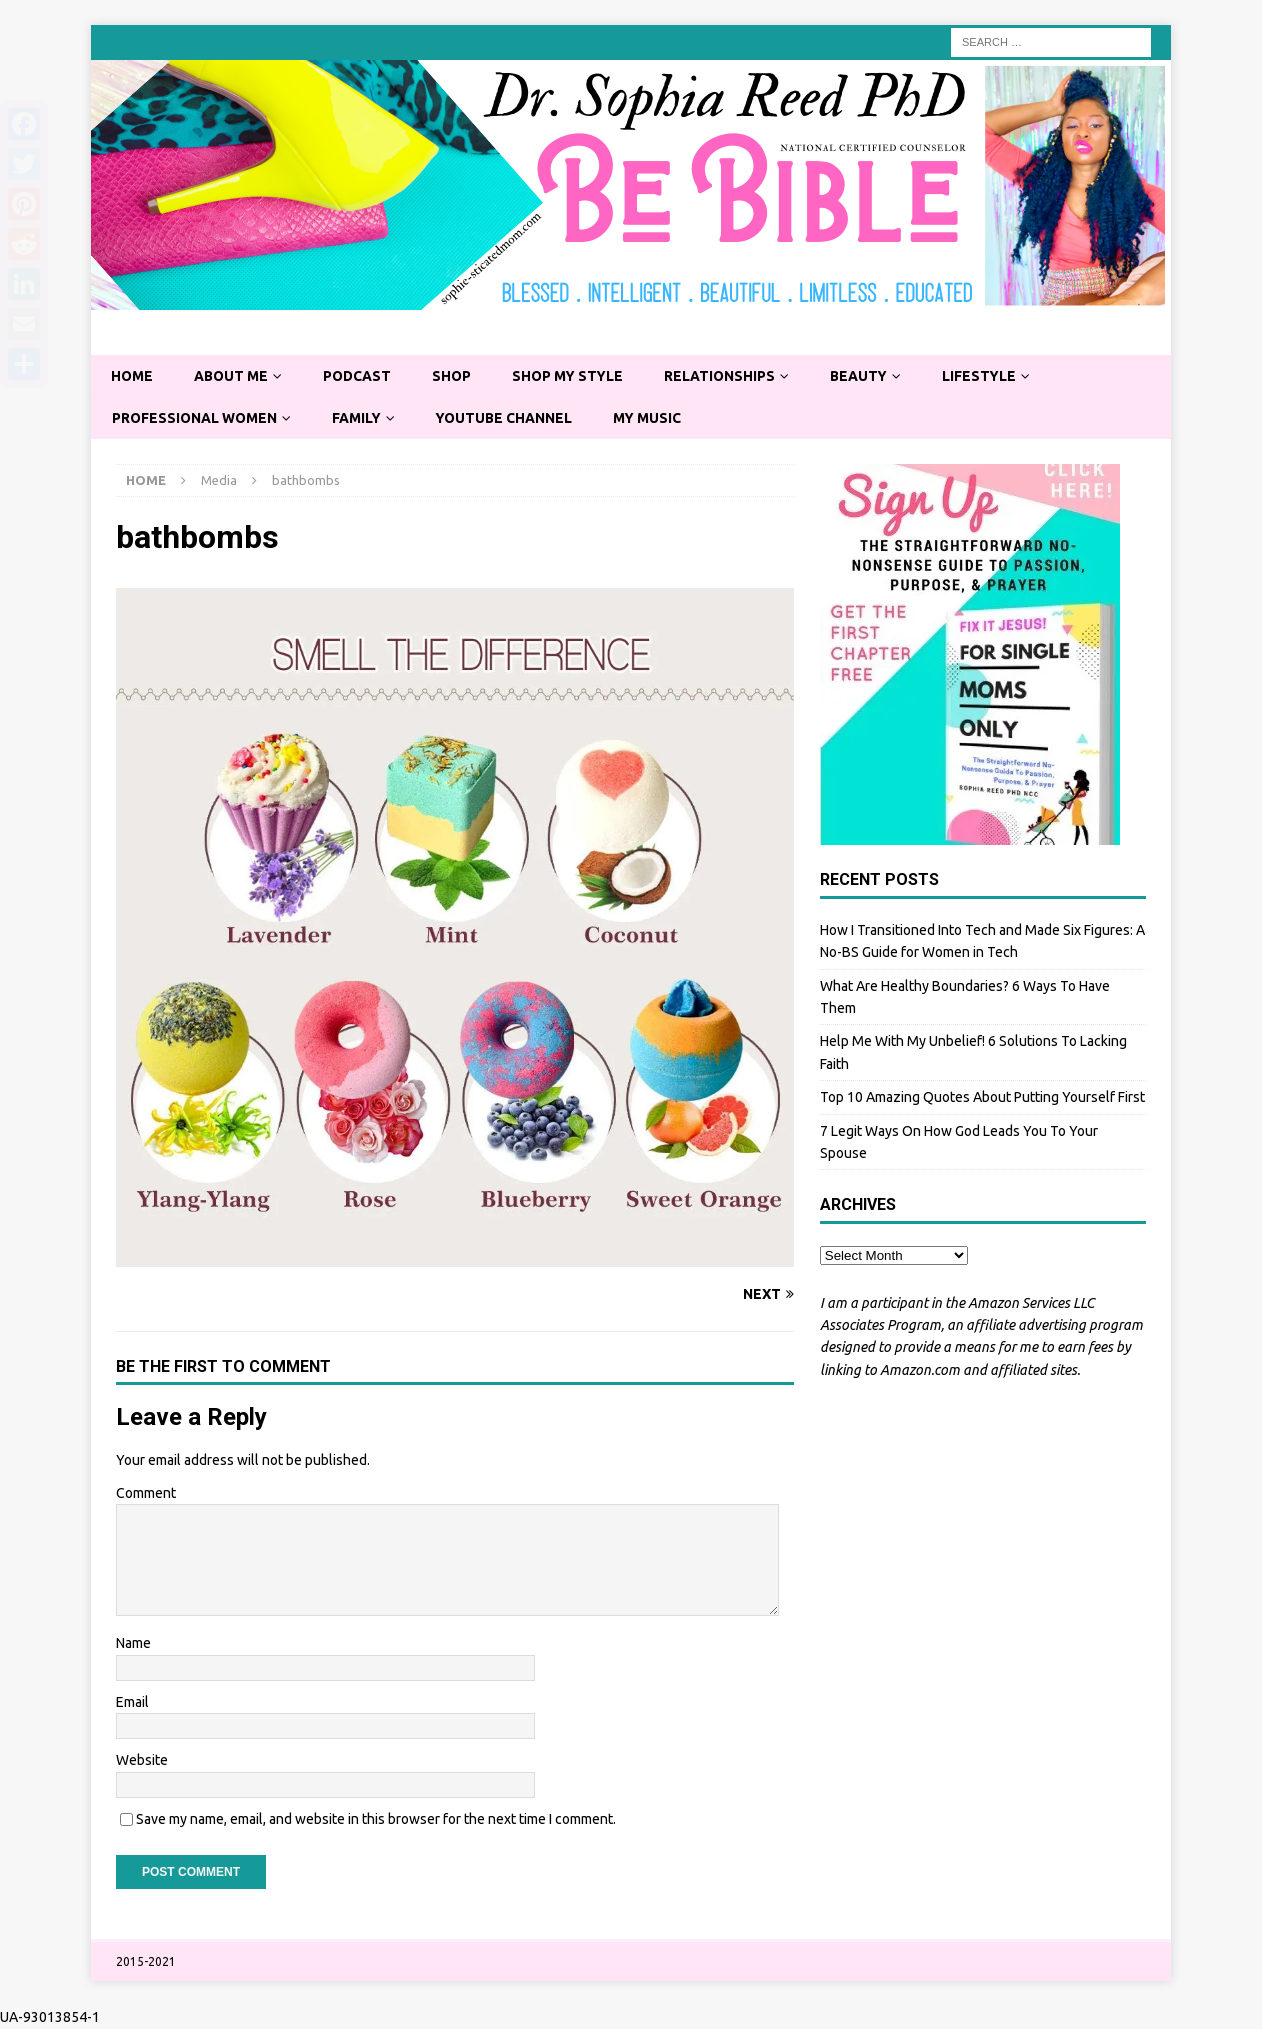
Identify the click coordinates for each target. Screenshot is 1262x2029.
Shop (456, 376)
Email (132, 1703)
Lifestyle (990, 376)
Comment (146, 1493)
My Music (654, 418)
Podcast (360, 376)
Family (360, 418)
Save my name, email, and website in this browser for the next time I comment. (376, 1819)
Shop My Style (574, 376)
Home (132, 376)
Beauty (868, 376)
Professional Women (196, 418)
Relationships (728, 376)
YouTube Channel (509, 418)
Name (133, 1644)
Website (142, 1761)
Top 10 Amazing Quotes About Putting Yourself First (982, 1098)
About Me (233, 376)
